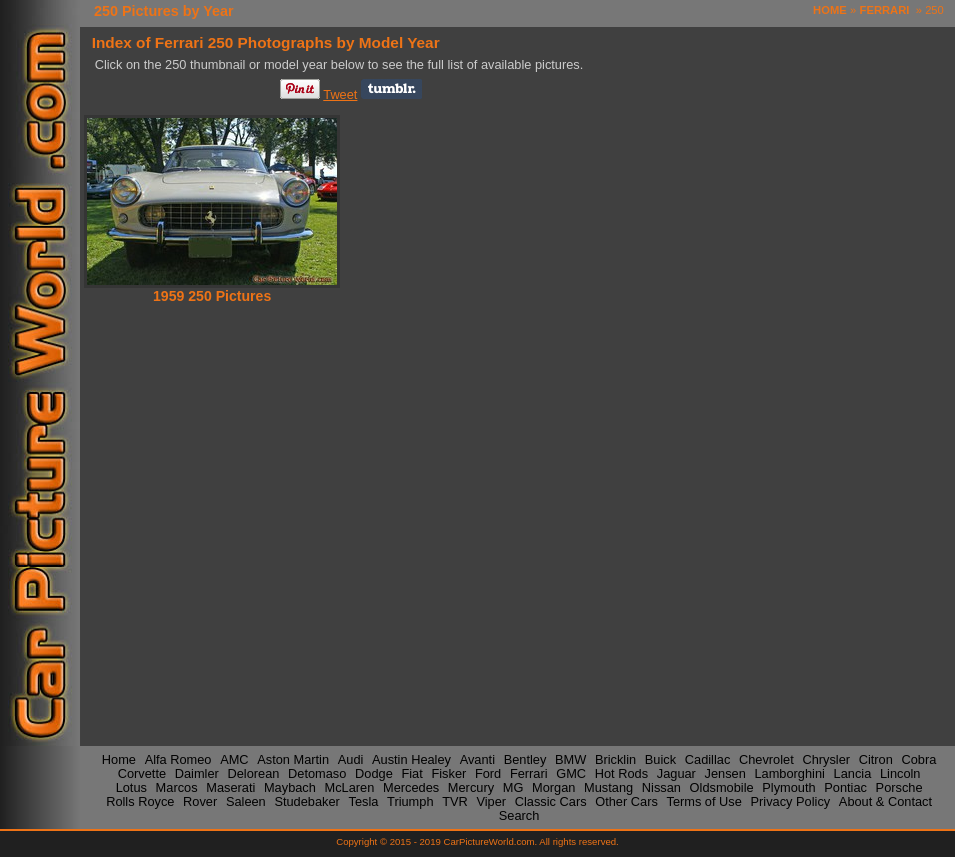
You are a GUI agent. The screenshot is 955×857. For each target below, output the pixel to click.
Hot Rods (621, 772)
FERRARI (885, 10)
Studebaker (306, 801)
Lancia (853, 772)
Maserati (230, 787)
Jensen (725, 772)
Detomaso (317, 772)
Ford (488, 772)
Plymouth (788, 787)
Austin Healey (411, 758)
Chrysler (826, 758)
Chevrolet (766, 758)
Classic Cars (551, 801)
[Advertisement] (351, 460)
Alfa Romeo (178, 758)
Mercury (471, 787)
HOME (830, 10)
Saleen (246, 801)
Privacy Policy (791, 801)
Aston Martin (293, 758)
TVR (455, 801)
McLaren (350, 787)
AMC (234, 758)
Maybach (290, 787)
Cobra (919, 758)
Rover (200, 801)
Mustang (608, 787)
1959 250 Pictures (212, 296)
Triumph (410, 801)
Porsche (899, 787)
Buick (660, 758)
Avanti (477, 758)
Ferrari (529, 772)
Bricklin (615, 758)
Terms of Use (703, 801)
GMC (571, 772)
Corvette (142, 772)
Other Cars (626, 801)
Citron (876, 758)
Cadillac (708, 758)
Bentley (525, 758)
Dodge (374, 772)
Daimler (197, 772)
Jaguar (676, 772)
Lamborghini (789, 772)
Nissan (661, 787)
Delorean (253, 772)
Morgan (553, 787)
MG (513, 787)
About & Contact (885, 801)
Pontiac (845, 787)
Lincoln (900, 772)
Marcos (177, 787)
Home (119, 758)
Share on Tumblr (391, 89)
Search (519, 815)
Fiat (411, 772)
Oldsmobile (722, 787)
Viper (491, 801)
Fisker (448, 772)
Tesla (364, 801)
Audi (351, 758)
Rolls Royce (140, 801)
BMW (570, 758)
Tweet (340, 94)
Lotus (131, 787)
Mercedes (411, 787)
